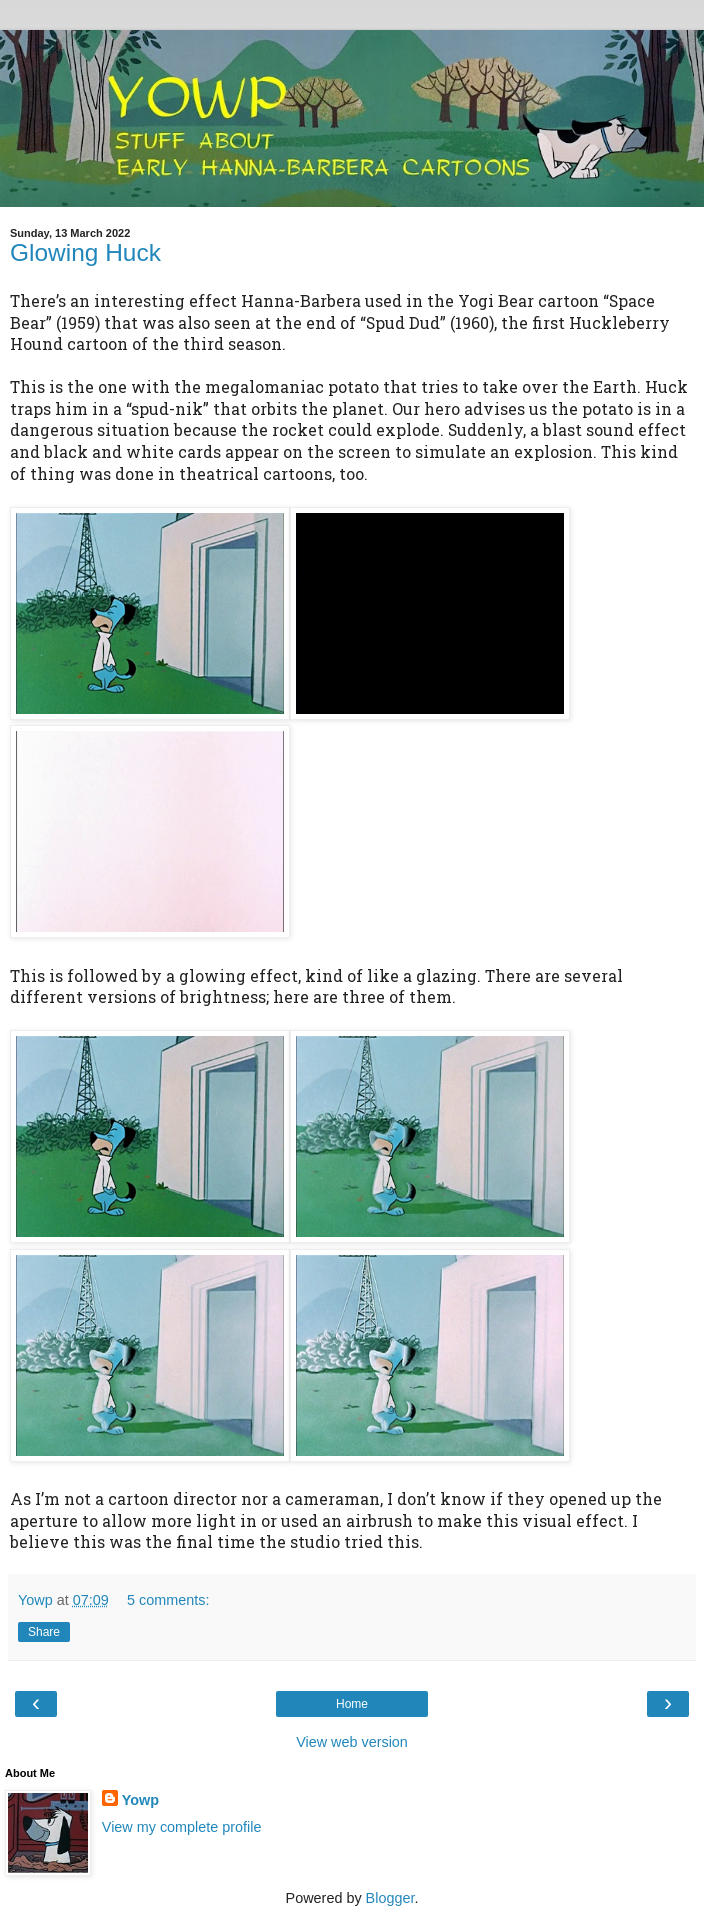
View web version (352, 1742)
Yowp (140, 1800)
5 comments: (168, 1600)
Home (352, 1704)
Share (44, 1632)
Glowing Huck (85, 252)
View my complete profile (182, 1827)
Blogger (390, 1898)
